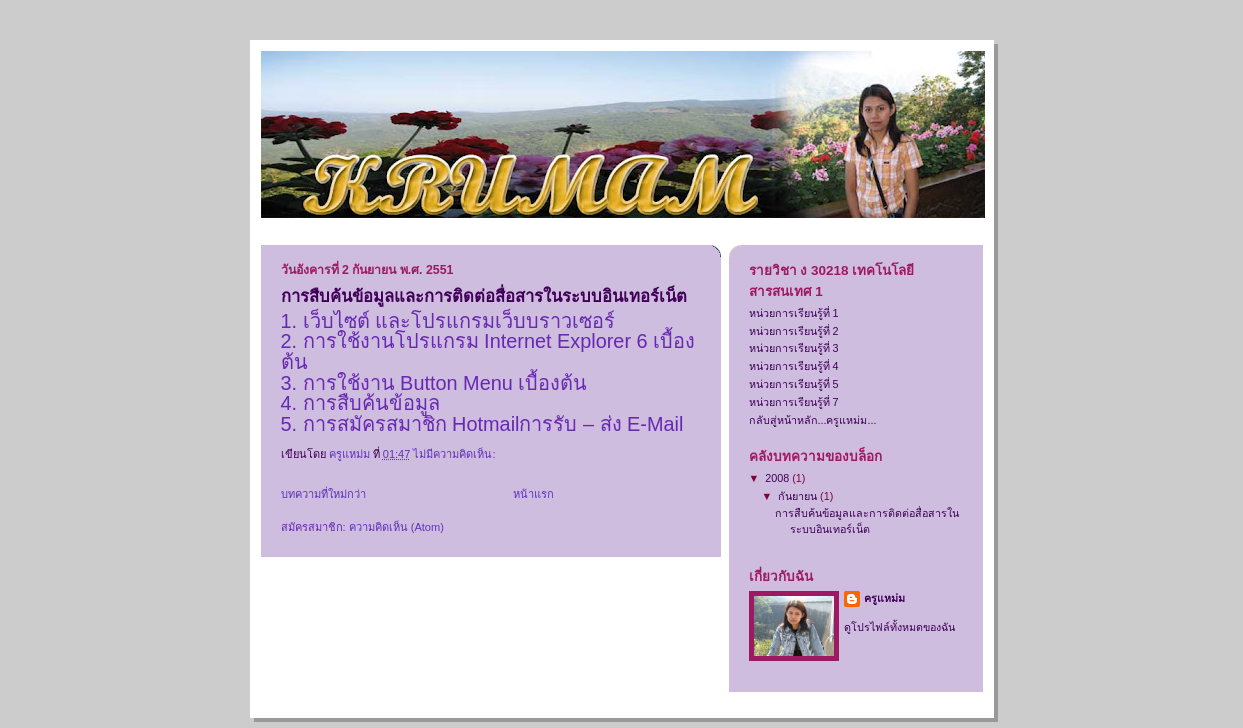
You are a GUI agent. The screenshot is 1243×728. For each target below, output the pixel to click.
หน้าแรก (533, 494)
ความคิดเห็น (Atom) (396, 527)
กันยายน (799, 496)
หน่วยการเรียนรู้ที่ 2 (794, 331)
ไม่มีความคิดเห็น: (455, 454)
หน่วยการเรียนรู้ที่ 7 (794, 402)
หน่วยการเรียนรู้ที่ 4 (794, 366)
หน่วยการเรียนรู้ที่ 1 (794, 313)
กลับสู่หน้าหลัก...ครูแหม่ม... (813, 420)
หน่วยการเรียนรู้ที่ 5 (794, 384)
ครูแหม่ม (884, 598)
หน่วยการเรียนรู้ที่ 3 (794, 348)
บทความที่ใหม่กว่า (323, 494)
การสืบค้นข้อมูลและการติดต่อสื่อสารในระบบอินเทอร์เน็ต (484, 296)
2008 (778, 478)
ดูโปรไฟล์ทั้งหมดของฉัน (899, 627)
